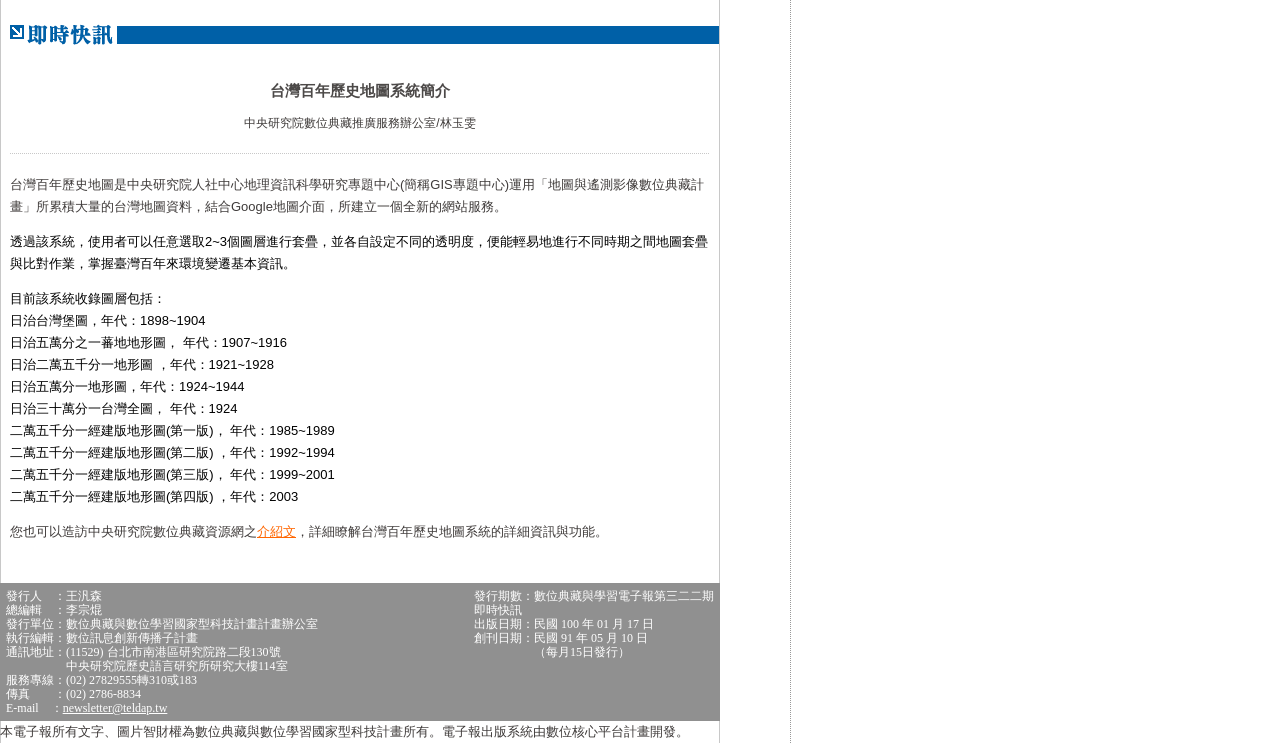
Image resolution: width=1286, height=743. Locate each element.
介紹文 (276, 531)
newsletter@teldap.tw (115, 708)
